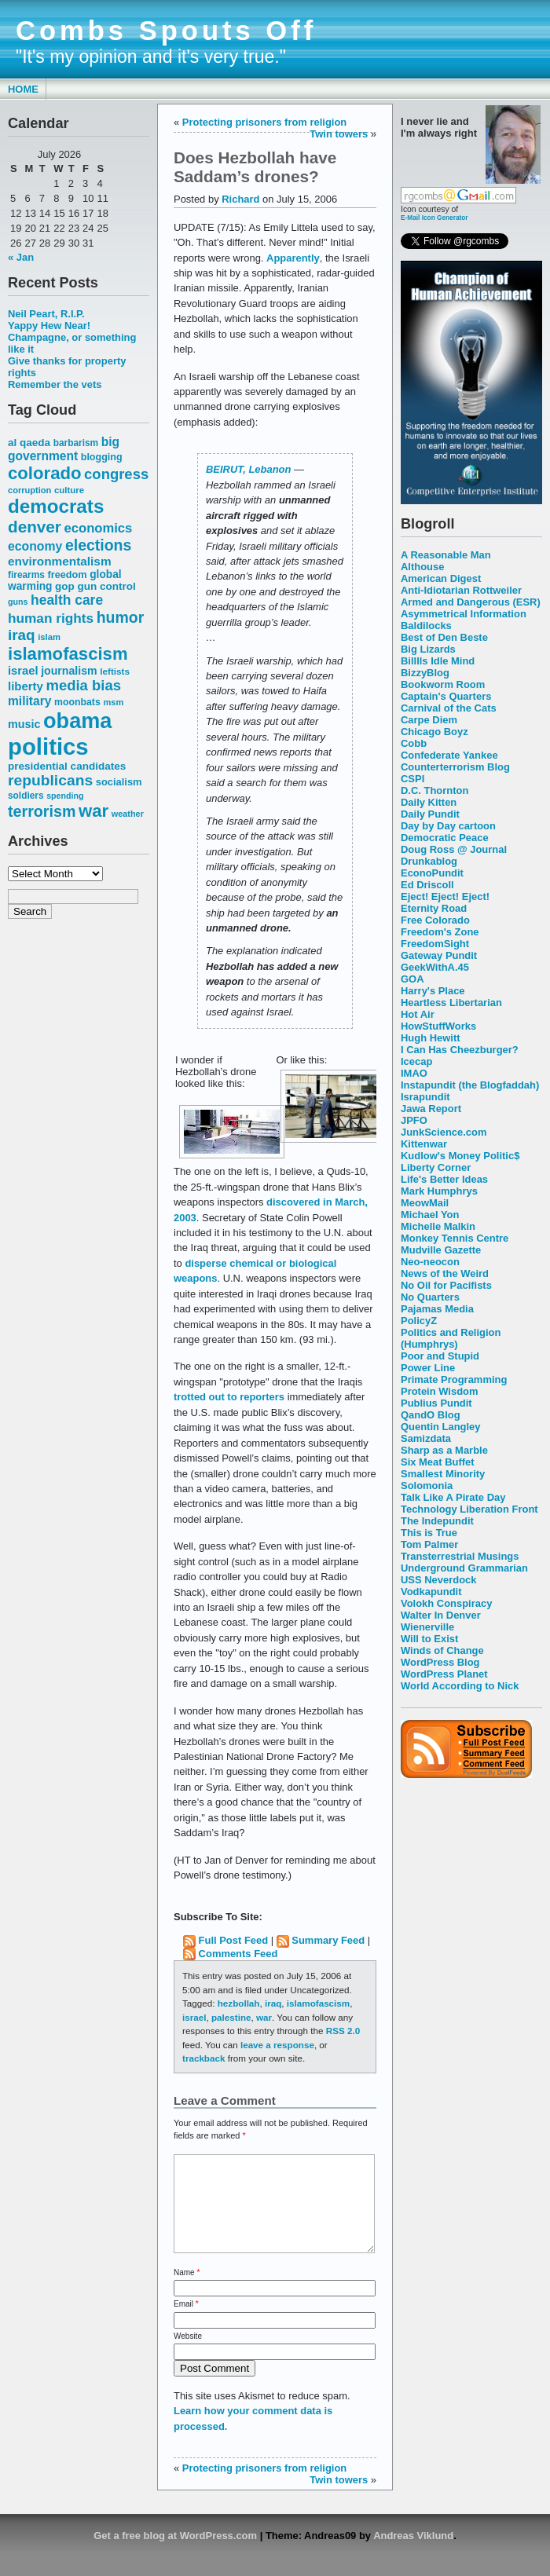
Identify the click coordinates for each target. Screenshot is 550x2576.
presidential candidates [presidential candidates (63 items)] (67, 766)
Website (188, 2355)
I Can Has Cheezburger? (460, 1050)
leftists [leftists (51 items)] (115, 671)
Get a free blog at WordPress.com (175, 2554)
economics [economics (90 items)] (98, 528)
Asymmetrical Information (463, 614)
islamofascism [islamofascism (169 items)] (68, 654)
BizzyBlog (425, 673)
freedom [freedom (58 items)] (66, 574)
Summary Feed (328, 1940)
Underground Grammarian (464, 1568)
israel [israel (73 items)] (23, 670)
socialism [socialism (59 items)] (119, 782)
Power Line (428, 1368)
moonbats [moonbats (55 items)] (77, 702)
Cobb (414, 743)
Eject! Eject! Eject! (445, 896)
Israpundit (425, 1097)
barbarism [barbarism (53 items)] (75, 442)
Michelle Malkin (438, 1226)
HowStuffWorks (438, 1026)
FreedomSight (435, 944)
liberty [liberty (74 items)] (25, 686)
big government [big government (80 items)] (63, 449)
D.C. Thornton (434, 790)
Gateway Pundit (439, 955)
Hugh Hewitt (430, 1038)
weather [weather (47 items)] (128, 813)
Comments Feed (238, 1953)
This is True (429, 1533)
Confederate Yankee (449, 755)
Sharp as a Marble (444, 1450)
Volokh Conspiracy (446, 1603)
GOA (412, 979)
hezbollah (239, 2003)
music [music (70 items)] (24, 724)
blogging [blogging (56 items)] (102, 457)
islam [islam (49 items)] (49, 637)
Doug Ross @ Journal (454, 849)
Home (23, 89)
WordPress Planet (444, 1674)
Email (186, 2322)
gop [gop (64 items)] (65, 586)
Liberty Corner (436, 1167)
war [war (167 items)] (93, 811)
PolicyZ (419, 1320)
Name (187, 2291)
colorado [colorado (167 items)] (45, 473)
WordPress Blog (440, 1662)
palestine (231, 2017)
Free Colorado (435, 920)
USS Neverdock (438, 1580)
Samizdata (426, 1438)
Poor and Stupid (440, 1356)
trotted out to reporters (229, 1397)
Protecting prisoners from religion (264, 122)
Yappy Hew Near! (49, 325)
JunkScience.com (443, 1132)
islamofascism (318, 2003)
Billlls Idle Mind (438, 661)
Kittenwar (424, 1144)
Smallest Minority (443, 1474)
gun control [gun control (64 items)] (106, 586)
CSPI (412, 779)
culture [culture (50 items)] (69, 490)
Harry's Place (433, 991)
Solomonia (427, 1485)
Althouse (422, 567)
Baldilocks (426, 625)
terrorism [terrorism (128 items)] (41, 811)
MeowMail (425, 1203)
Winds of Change (442, 1650)
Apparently (293, 258)
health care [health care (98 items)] (67, 600)
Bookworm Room (443, 684)
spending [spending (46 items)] (64, 795)
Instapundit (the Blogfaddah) (470, 1085)
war (264, 2017)
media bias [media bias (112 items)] (83, 685)
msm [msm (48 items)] (113, 702)
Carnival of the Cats (449, 708)
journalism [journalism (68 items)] (69, 670)
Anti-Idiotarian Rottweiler (461, 590)
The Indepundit (437, 1521)
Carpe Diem (429, 720)
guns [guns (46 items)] (18, 601)
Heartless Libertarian (451, 1002)
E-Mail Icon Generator (434, 217)
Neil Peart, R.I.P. (46, 314)
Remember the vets (55, 384)
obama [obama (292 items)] (77, 720)
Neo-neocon (430, 1262)
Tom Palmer (429, 1544)
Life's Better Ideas (444, 1179)
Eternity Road (434, 908)
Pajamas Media (437, 1309)
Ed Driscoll (427, 885)
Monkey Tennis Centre (454, 1238)
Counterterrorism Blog (455, 767)
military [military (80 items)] (29, 701)
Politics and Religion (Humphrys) (450, 1338)
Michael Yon (430, 1214)
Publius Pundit (436, 1403)
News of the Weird (445, 1273)
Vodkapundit (431, 1591)
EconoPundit (432, 873)
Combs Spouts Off (166, 31)
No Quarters (430, 1297)
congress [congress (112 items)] (116, 474)
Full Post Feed (234, 1940)
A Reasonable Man (446, 555)
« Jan (21, 257)
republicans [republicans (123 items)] (50, 780)
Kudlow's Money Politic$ (460, 1156)
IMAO (414, 1073)
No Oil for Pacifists (446, 1285)
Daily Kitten (428, 802)
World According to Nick (460, 1686)
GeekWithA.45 (435, 967)
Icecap (416, 1061)
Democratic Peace (445, 837)
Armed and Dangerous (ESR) (471, 602)
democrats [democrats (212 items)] (56, 506)
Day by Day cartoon (448, 826)
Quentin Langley (440, 1427)
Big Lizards (428, 649)
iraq (273, 2003)
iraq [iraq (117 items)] (21, 635)
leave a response (277, 2045)
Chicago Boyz (434, 731)
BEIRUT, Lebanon (248, 469)
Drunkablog (429, 861)
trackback (203, 2058)
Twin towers (339, 134)
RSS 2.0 (343, 2030)
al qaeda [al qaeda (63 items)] (29, 442)
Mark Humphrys (439, 1191)
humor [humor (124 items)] (121, 617)
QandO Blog (430, 1415)
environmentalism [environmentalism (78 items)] (60, 561)
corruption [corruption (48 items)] (29, 490)
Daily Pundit (430, 814)
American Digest (441, 578)
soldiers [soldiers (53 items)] (26, 795)
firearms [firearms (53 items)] (26, 574)
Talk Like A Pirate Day (453, 1497)
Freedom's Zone (440, 932)
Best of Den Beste (444, 637)
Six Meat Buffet (438, 1462)
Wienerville (427, 1627)
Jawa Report (431, 1108)
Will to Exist (429, 1639)
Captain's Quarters (446, 696)
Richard (240, 199)
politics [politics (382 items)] (48, 746)
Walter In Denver (441, 1615)
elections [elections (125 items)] (98, 545)
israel (194, 2017)
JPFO (414, 1120)
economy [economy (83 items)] (35, 546)
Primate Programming (454, 1379)
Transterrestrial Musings (460, 1556)
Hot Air (417, 1014)
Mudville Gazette (441, 1250)
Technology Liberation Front (469, 1509)
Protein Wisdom (439, 1391)
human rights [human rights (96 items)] (51, 618)
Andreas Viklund (413, 2554)
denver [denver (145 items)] (34, 527)
